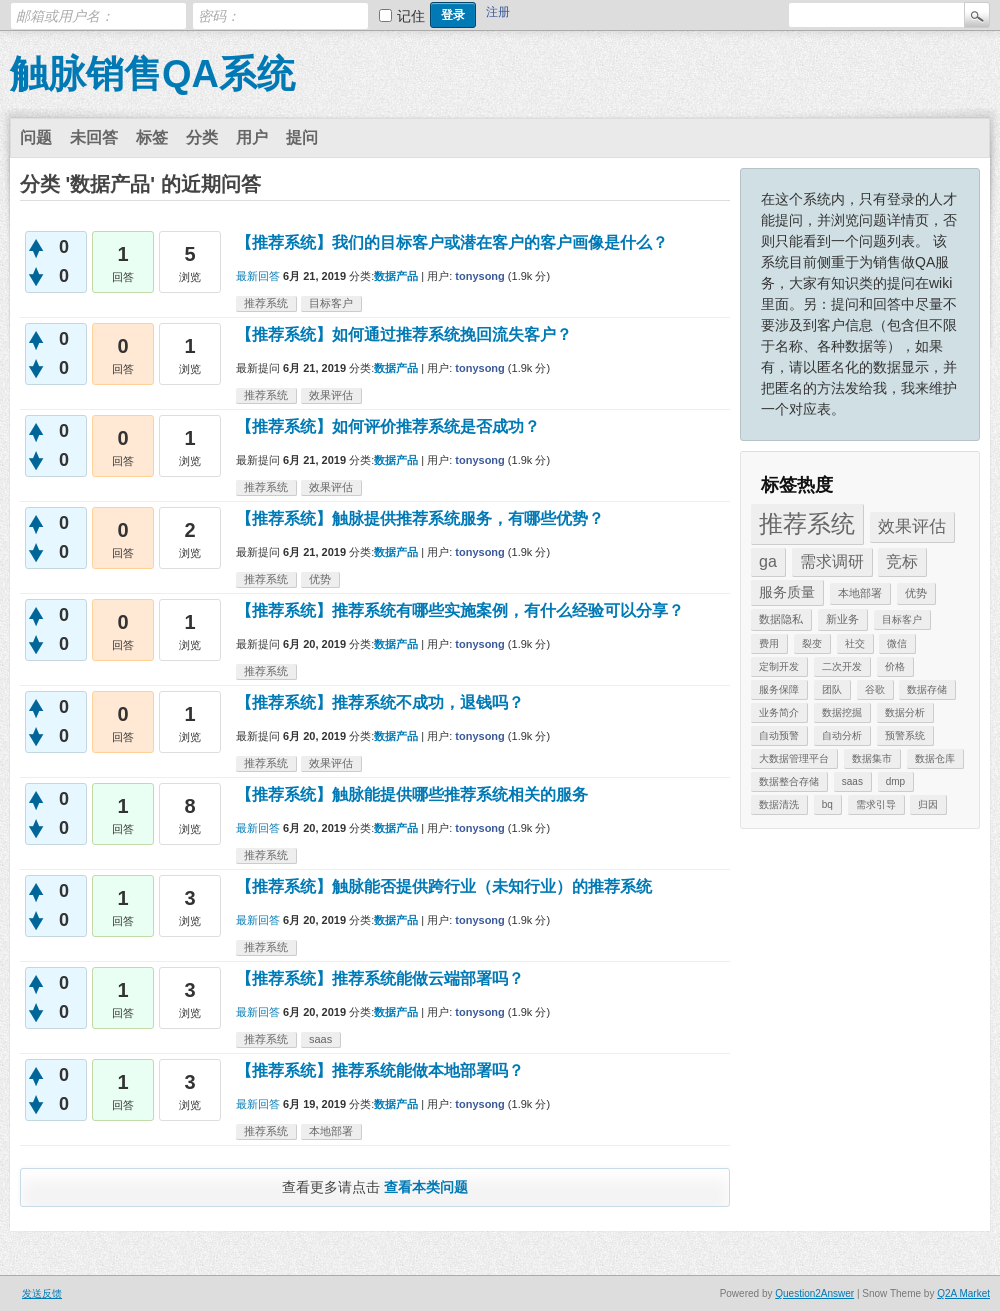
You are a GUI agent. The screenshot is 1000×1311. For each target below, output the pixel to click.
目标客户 (902, 619)
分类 (202, 137)
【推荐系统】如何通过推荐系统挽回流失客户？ (404, 334)
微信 (897, 643)
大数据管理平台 (794, 758)
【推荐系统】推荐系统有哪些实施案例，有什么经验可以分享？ (460, 610)
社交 (855, 643)
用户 (252, 137)
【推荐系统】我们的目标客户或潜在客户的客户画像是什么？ (452, 242)
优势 (916, 593)
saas (852, 781)
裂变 (812, 643)
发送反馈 (42, 1293)
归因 (928, 804)
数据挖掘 (842, 712)
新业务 (842, 619)
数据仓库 (935, 758)
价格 (895, 666)
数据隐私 (781, 619)
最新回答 (258, 276)
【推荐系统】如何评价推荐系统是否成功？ (388, 426)
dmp (895, 781)
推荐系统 (807, 523)
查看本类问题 (426, 1187)
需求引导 (876, 804)
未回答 (94, 137)
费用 (769, 643)
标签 (152, 137)
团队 (832, 689)
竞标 (902, 561)
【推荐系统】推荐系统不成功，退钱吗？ (380, 702)
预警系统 (905, 735)
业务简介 (779, 712)
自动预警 (779, 735)
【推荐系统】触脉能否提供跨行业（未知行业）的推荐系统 (444, 886)
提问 (302, 137)
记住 (411, 16)
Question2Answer (814, 1293)
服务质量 (787, 592)
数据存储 (927, 689)
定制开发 (779, 666)
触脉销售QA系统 (152, 74)
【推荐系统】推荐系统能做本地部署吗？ (380, 1070)
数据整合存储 (789, 781)
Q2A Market (963, 1293)
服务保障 (779, 689)
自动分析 (842, 735)
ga (768, 561)
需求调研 (832, 561)
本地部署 (860, 593)
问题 (36, 137)
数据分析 (905, 712)
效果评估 (912, 526)
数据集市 (872, 758)
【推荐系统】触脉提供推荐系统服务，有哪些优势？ (420, 518)
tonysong (480, 276)
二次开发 (842, 666)
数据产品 (396, 276)
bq (827, 804)
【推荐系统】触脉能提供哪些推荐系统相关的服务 (412, 794)
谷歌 (875, 689)
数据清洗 (779, 804)
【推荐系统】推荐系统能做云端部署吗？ (380, 978)
